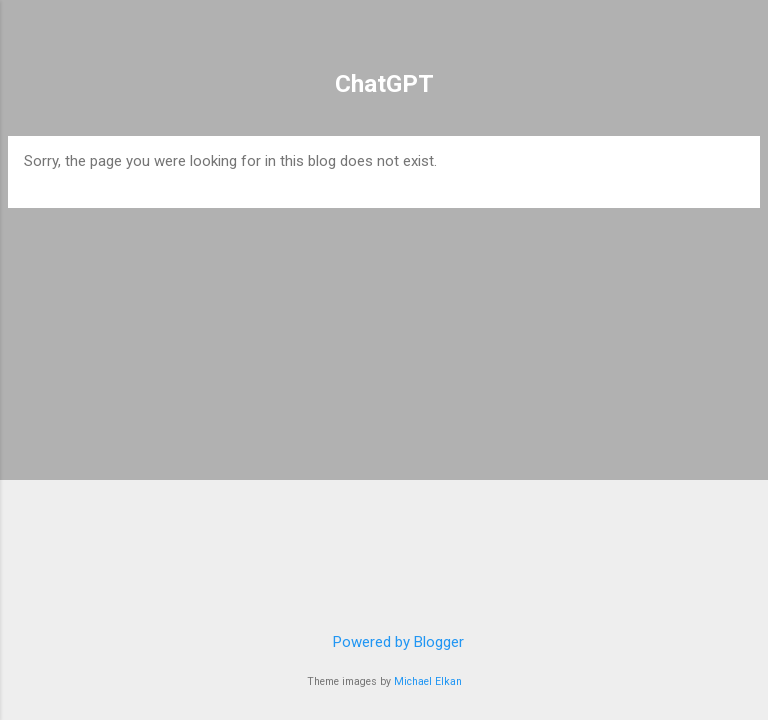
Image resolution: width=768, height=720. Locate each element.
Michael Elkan (428, 681)
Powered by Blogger (384, 642)
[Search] (740, 40)
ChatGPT (384, 84)
